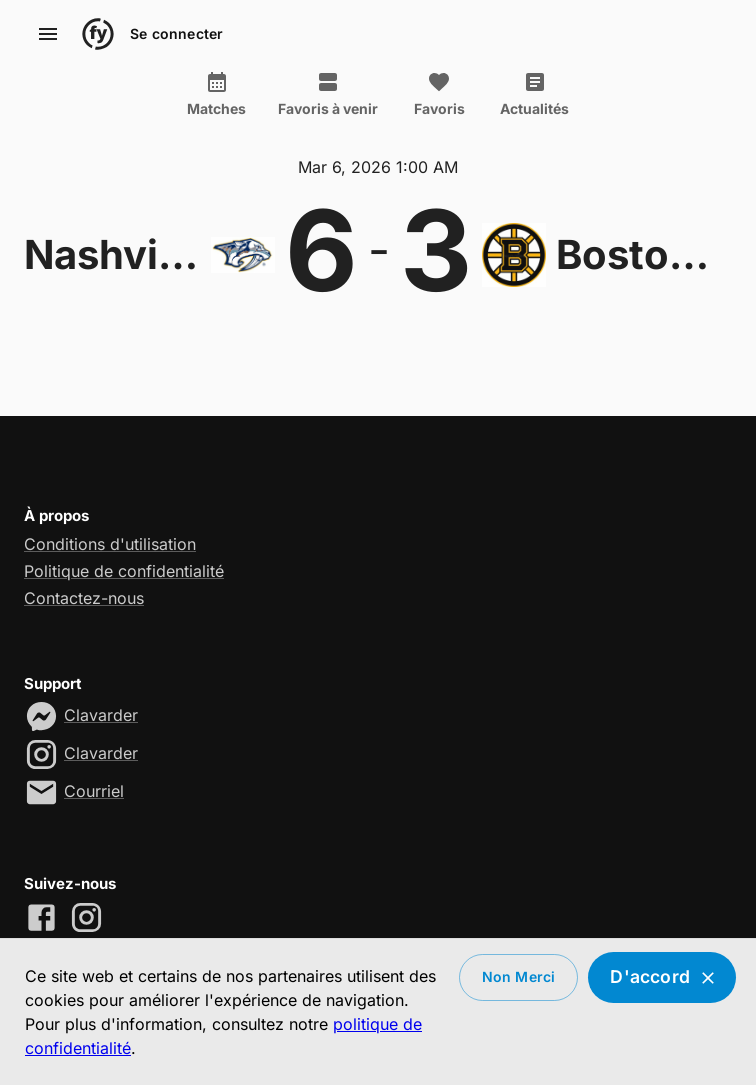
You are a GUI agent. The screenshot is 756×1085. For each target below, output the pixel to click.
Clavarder (101, 715)
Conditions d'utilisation (110, 544)
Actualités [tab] (534, 94)
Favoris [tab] (439, 94)
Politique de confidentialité (124, 571)
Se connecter (176, 34)
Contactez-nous (84, 598)
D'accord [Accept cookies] (662, 977)
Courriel (94, 791)
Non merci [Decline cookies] (519, 977)
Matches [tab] (216, 94)
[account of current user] (48, 34)
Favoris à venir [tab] (328, 94)
